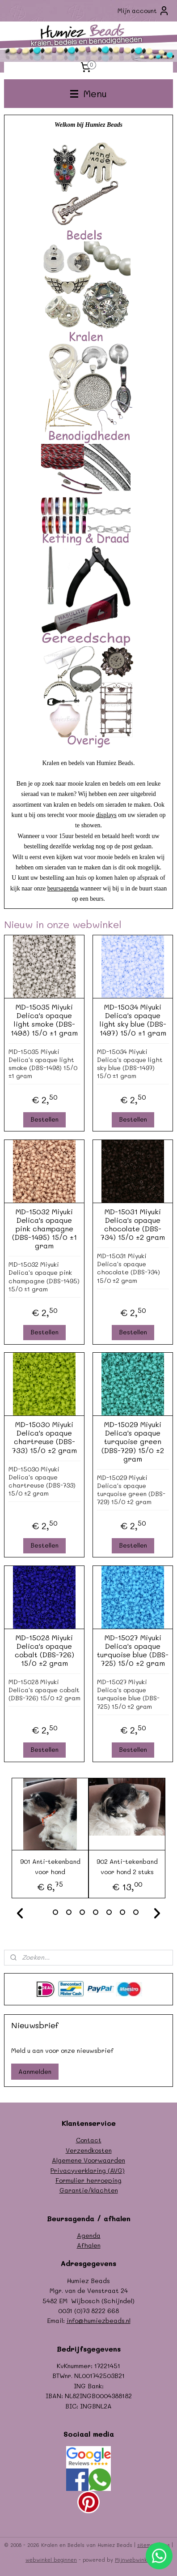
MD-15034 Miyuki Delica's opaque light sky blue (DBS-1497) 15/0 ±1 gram (133, 1019)
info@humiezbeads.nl (99, 2320)
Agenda (89, 2235)
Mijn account (143, 10)
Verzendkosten (89, 2150)
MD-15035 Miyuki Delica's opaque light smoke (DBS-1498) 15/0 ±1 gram (44, 1019)
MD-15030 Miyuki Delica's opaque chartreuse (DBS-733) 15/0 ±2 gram (44, 1437)
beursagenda (63, 888)
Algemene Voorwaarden (88, 2160)
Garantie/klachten (88, 2190)
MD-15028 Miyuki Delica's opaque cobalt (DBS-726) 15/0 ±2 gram (44, 1650)
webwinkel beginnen (51, 2559)
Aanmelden (34, 2071)
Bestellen (44, 1119)
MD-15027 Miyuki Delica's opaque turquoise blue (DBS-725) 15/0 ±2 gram (133, 1650)
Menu (88, 93)
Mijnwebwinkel (133, 2559)
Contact (88, 2140)
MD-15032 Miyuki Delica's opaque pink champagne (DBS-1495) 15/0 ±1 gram (44, 1228)
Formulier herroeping (88, 2180)
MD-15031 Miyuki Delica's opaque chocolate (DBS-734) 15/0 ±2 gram (133, 1224)
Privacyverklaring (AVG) (88, 2170)
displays (106, 815)
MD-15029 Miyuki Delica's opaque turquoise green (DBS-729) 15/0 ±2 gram (132, 1441)
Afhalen (89, 2245)
